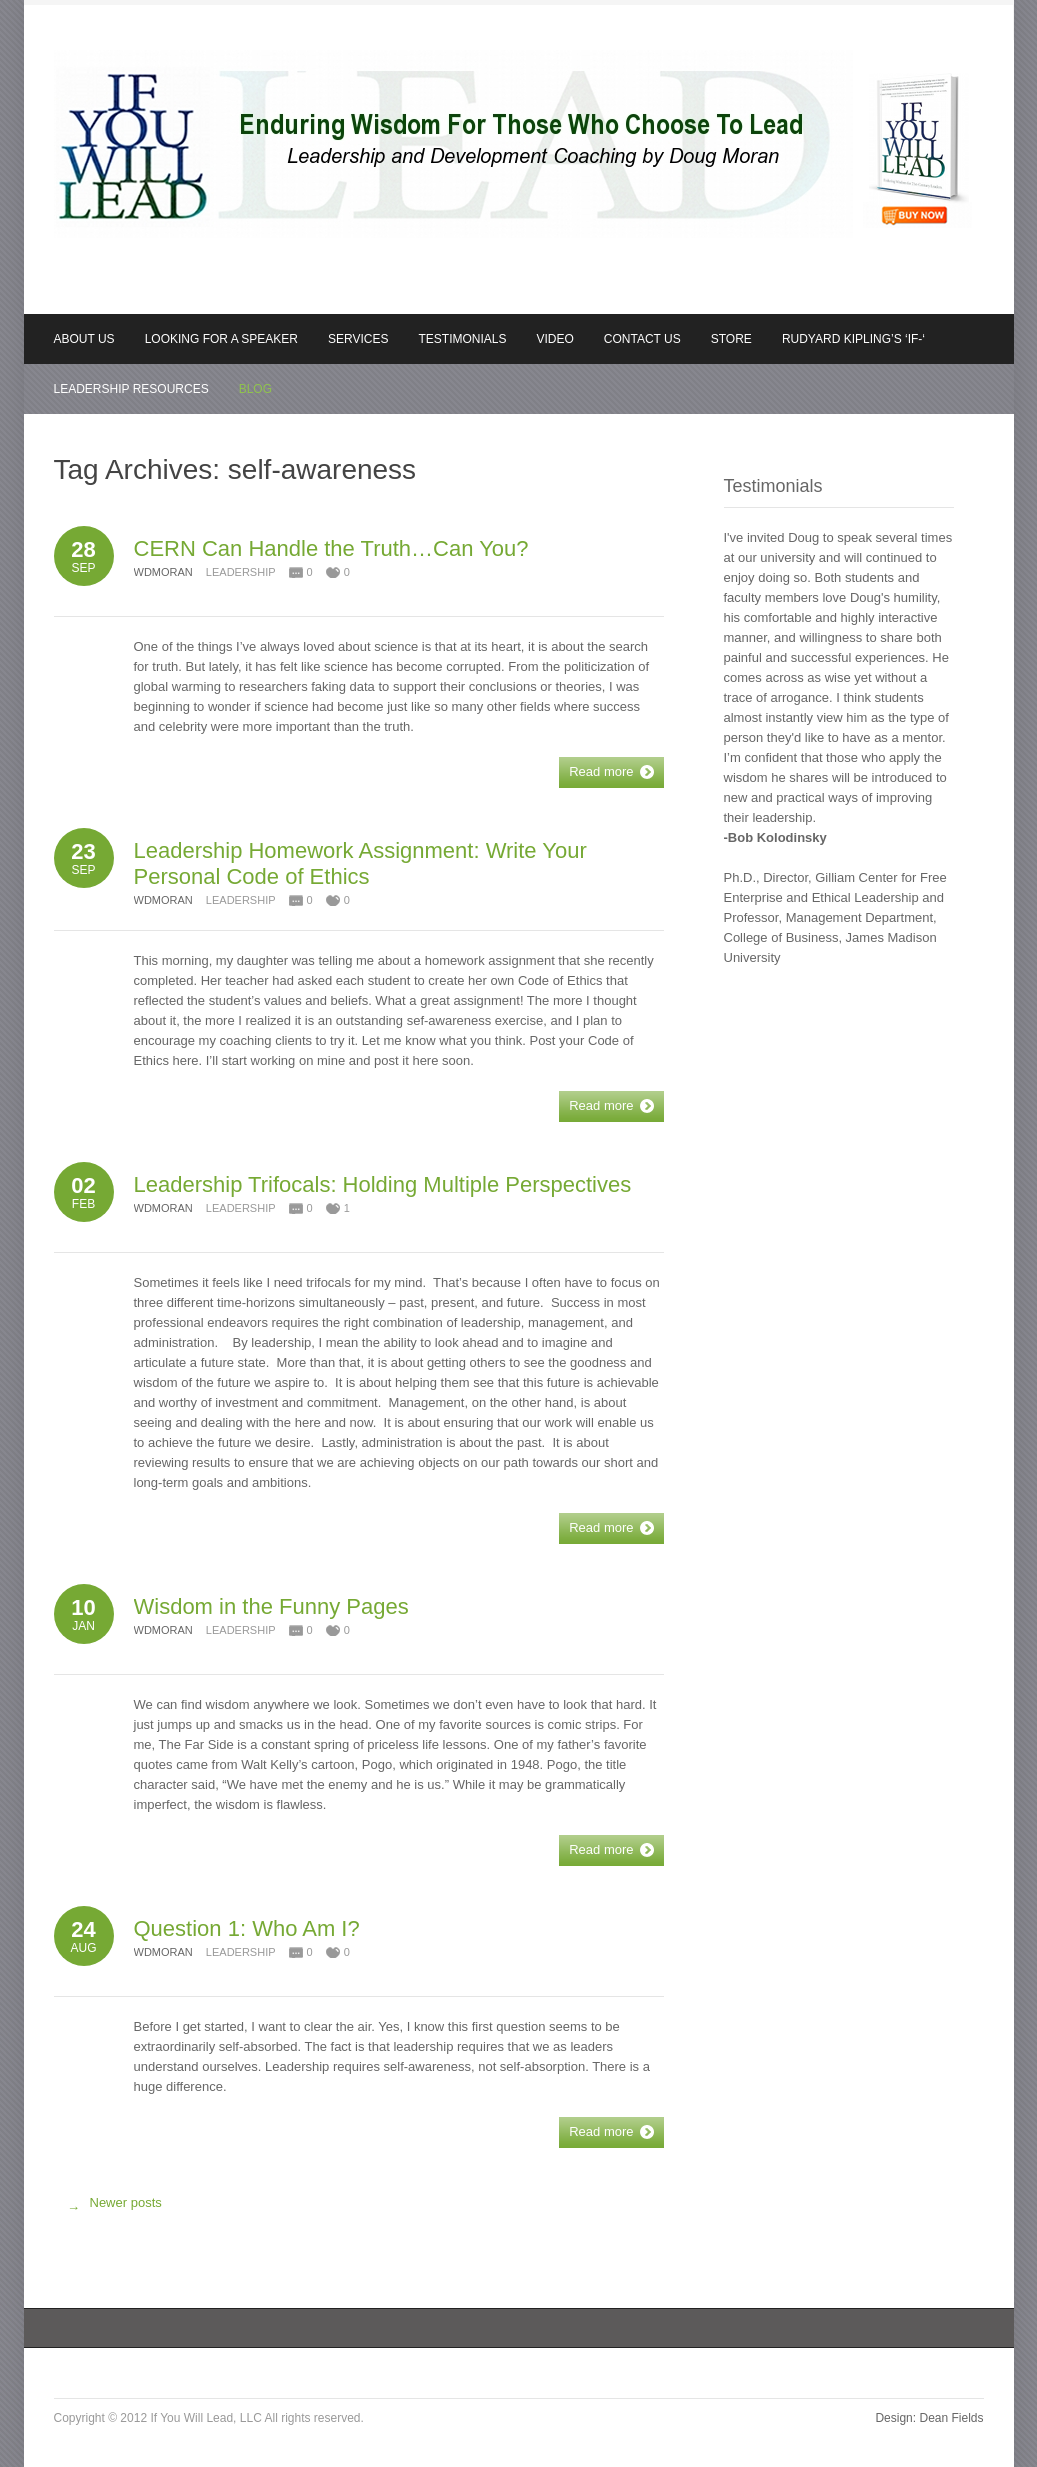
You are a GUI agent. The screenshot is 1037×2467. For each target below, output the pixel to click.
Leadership (241, 572)
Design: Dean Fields (929, 2418)
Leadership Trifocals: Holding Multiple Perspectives (383, 1184)
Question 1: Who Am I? (247, 1928)
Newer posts (110, 2208)
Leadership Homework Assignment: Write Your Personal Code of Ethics (360, 863)
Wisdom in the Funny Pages (271, 1606)
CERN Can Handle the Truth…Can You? (331, 548)
